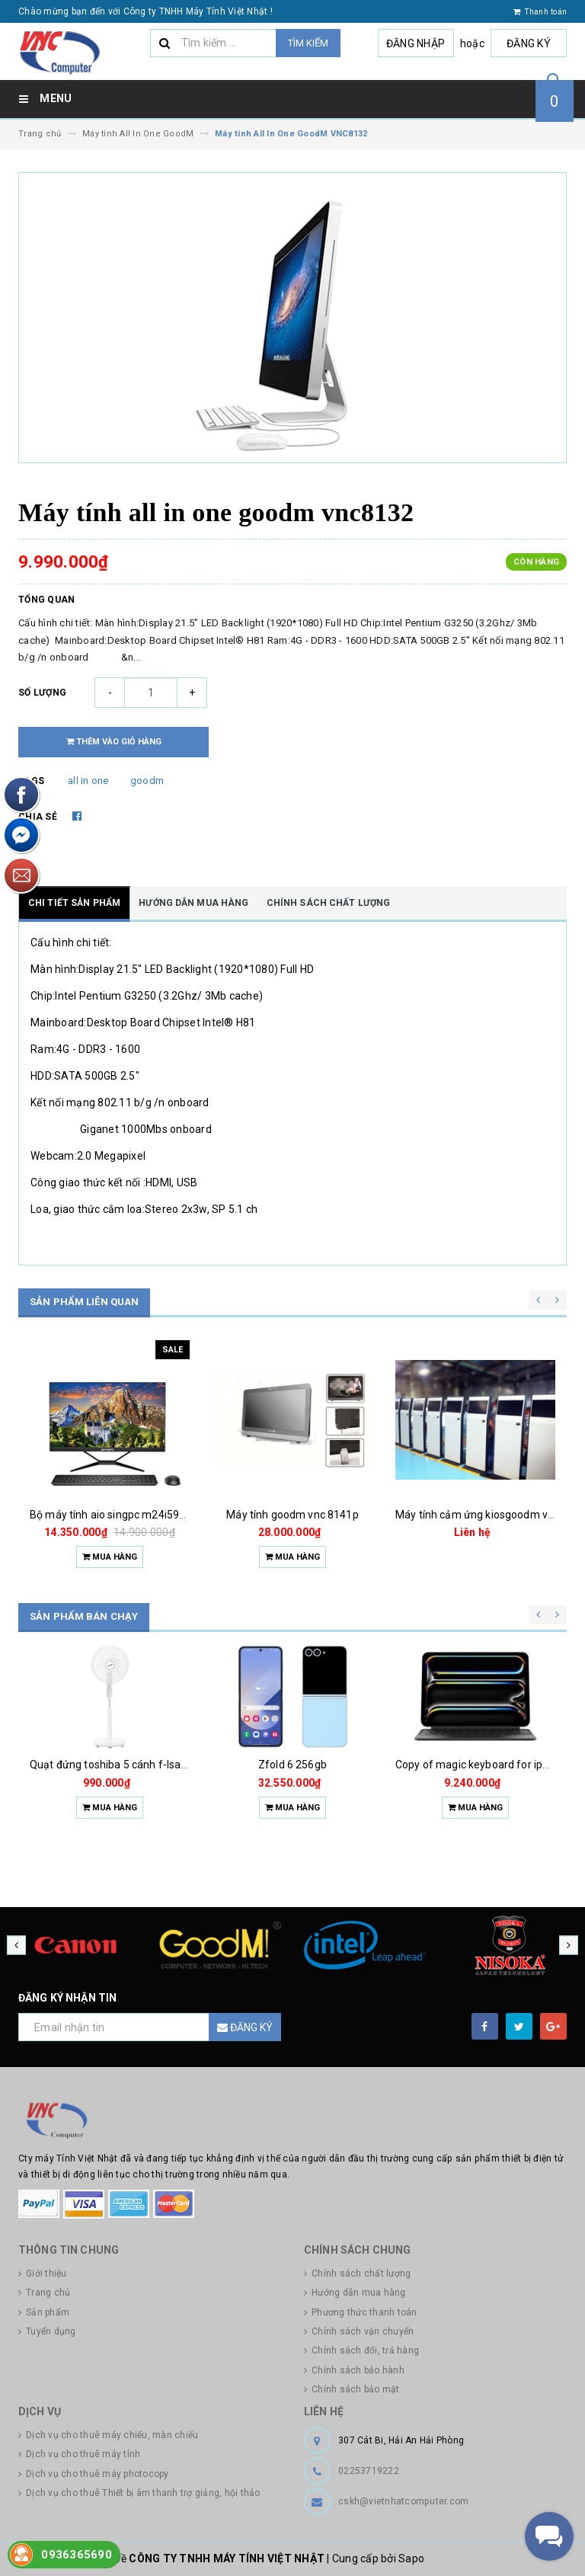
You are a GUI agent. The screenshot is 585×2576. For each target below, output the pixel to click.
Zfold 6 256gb (292, 1764)
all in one (88, 780)
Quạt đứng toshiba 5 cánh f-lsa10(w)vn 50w (137, 1764)
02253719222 (368, 2471)
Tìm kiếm (308, 43)
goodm (147, 780)
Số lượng (42, 692)
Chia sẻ (37, 816)
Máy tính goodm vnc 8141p (292, 1515)
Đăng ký (529, 43)
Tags (31, 781)
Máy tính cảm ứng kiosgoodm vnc (477, 1515)
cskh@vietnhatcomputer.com (403, 2501)
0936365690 (76, 2555)
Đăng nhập (415, 43)
